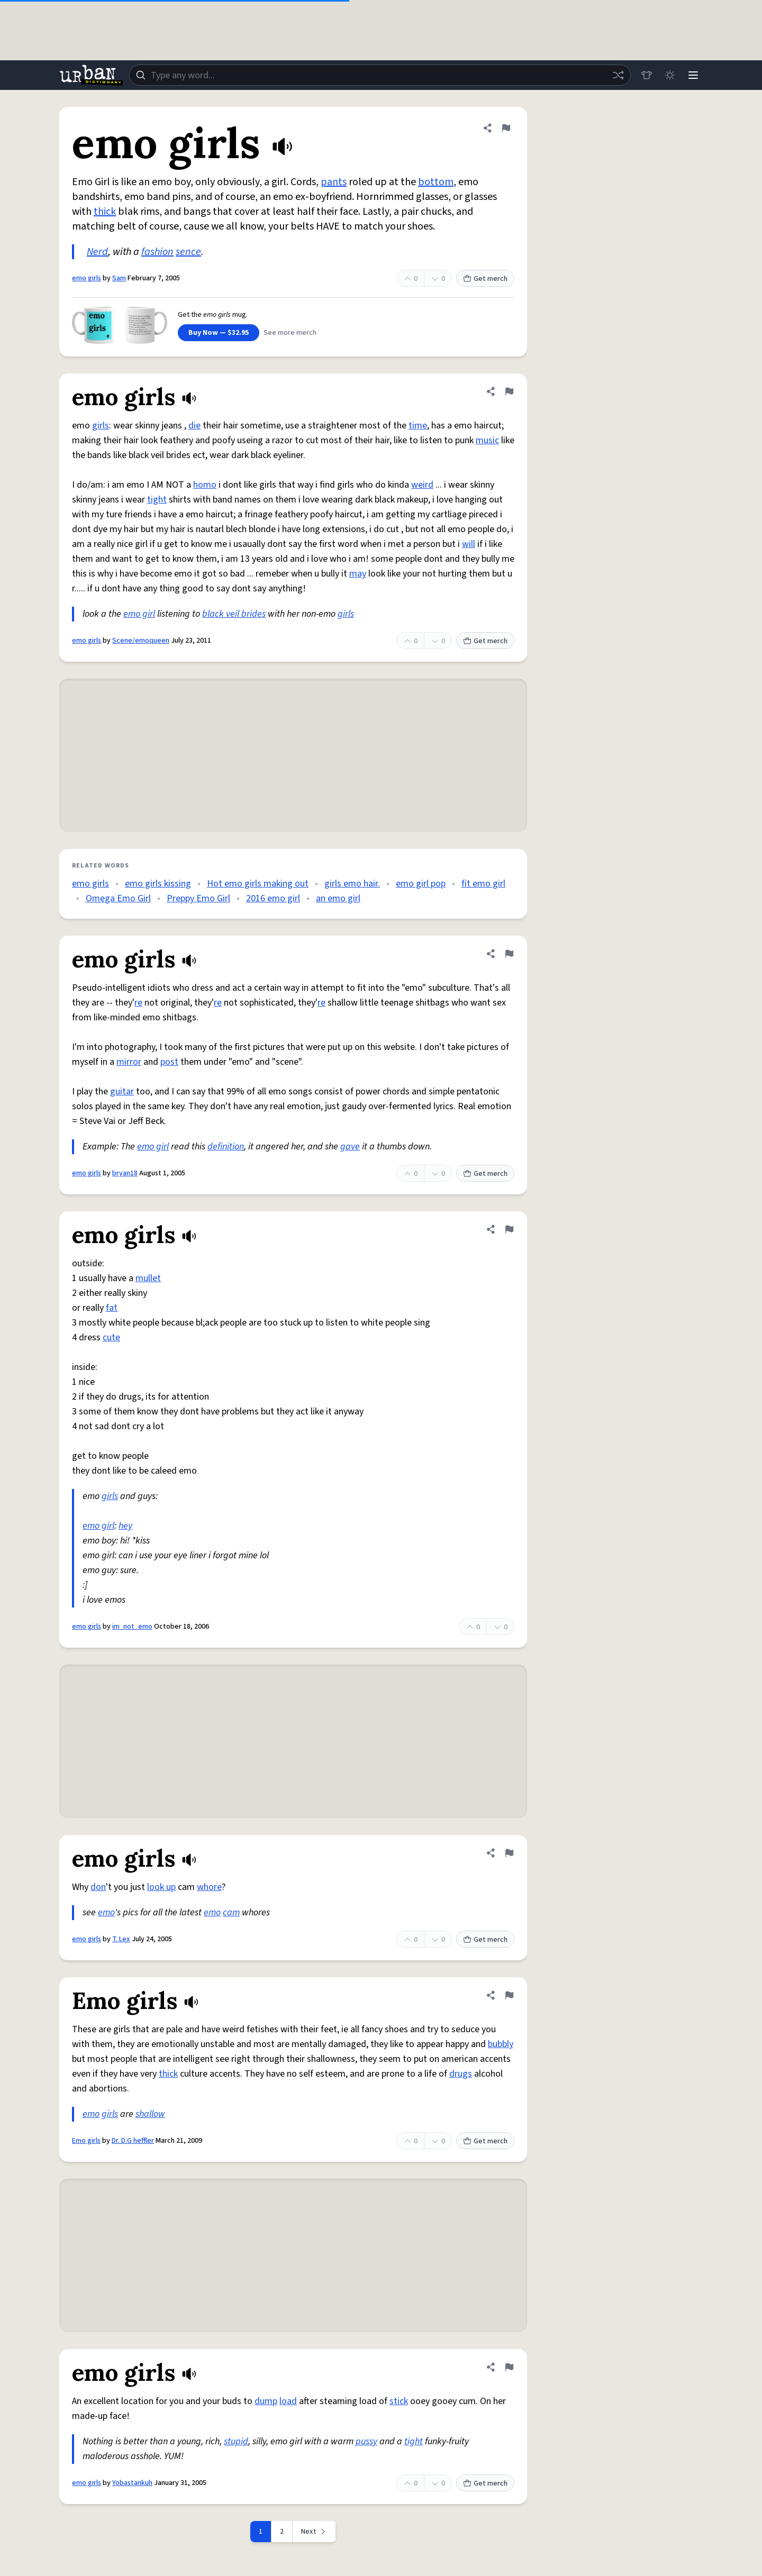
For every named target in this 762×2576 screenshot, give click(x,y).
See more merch (290, 332)
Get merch (485, 278)
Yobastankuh (132, 2483)
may (357, 573)
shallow (150, 2114)
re (138, 1002)
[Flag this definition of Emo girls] (509, 1995)
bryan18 (125, 1173)
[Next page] (314, 2531)
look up (161, 1887)
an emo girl (338, 898)
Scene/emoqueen (140, 640)
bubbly (500, 2044)
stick (398, 2401)
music (487, 440)
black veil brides (234, 613)
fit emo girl (483, 883)
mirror (128, 1061)
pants (334, 182)
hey (125, 1525)
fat (111, 1307)
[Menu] (693, 75)
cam (231, 1912)
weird (422, 484)
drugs (460, 2073)
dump (266, 2401)
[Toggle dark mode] (669, 75)
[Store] (646, 75)
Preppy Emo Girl (198, 898)
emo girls (86, 278)
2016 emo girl (273, 898)
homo (204, 484)
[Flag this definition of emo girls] (505, 128)
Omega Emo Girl (118, 898)
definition (225, 1146)
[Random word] (618, 75)
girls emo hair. (352, 883)
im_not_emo (132, 1626)
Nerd (97, 251)
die (194, 425)
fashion (157, 251)
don (98, 1887)
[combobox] (380, 75)
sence (188, 251)
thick (105, 211)
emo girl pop (421, 883)
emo (106, 1912)
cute (111, 1337)
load (288, 2401)
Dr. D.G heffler (133, 2140)
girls (100, 425)
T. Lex (121, 1939)
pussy (366, 2441)
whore (209, 1887)
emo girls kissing (158, 883)
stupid (236, 2441)
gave (350, 1146)
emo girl (139, 613)
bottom (435, 182)
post (169, 1061)
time (418, 425)
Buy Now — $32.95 (218, 332)
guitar (122, 1091)
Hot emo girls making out (258, 883)
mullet (148, 1278)
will (468, 544)
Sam (119, 278)
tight (157, 499)
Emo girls (86, 2140)
